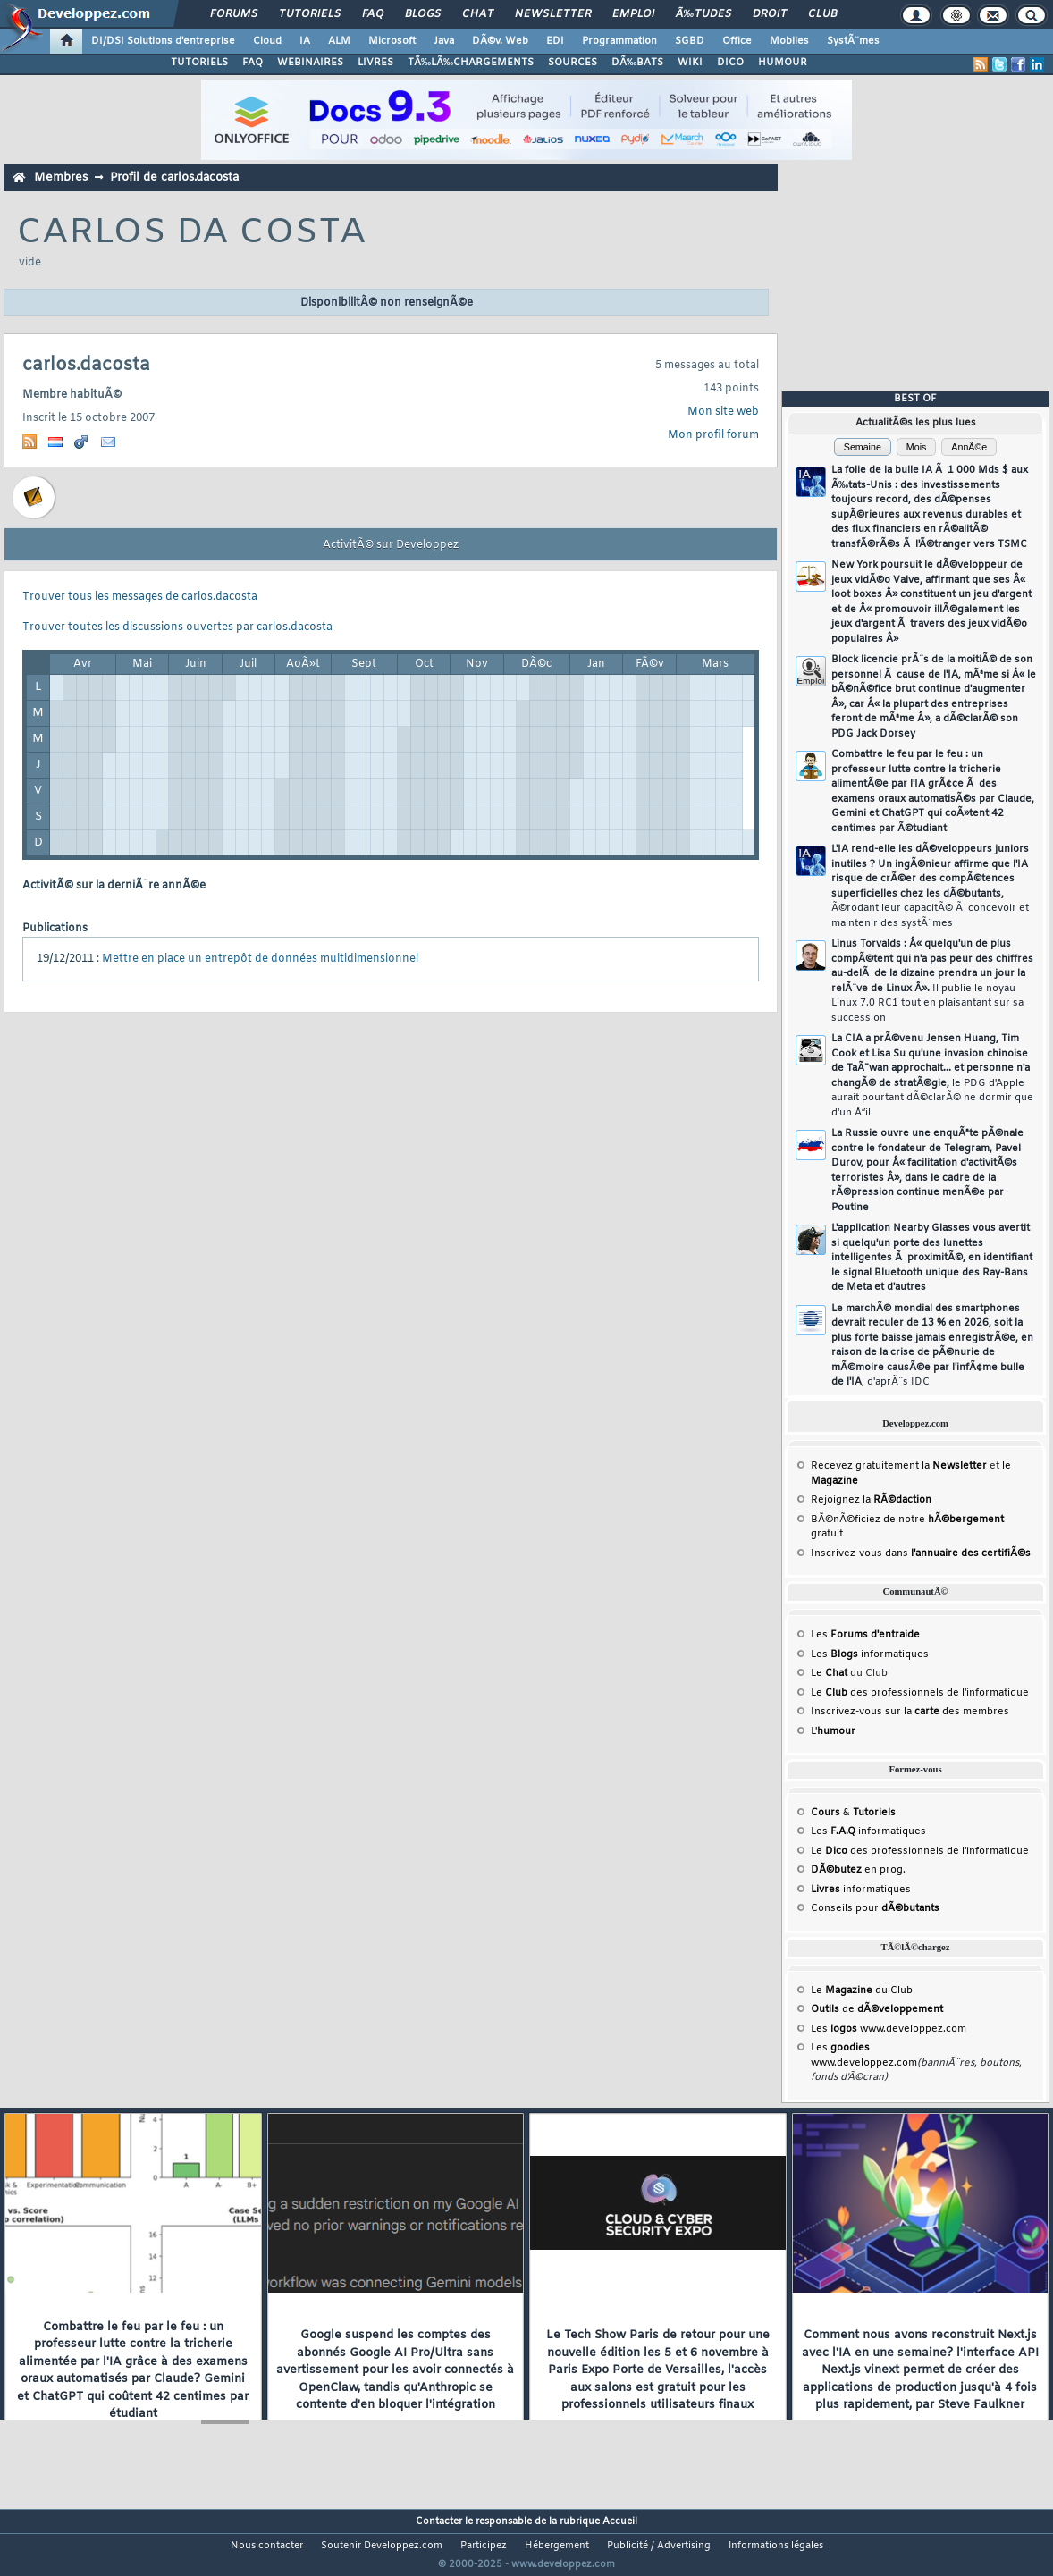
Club (822, 14)
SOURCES (572, 62)
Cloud (267, 41)
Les (865, 1635)
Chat (477, 14)
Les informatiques (870, 1654)
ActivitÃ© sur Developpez (391, 545)
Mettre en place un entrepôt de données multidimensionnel (260, 959)
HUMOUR (782, 62)
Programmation (619, 41)
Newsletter (553, 14)
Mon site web (723, 412)
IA (304, 41)
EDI (555, 41)
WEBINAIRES (310, 62)
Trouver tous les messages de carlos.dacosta (139, 597)
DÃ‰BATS (637, 62)
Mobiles (789, 41)
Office (737, 41)
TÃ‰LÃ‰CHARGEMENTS (471, 62)
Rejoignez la (871, 1500)
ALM (339, 41)
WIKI (690, 62)
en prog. (858, 1870)
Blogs (422, 14)
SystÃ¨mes (853, 41)
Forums (233, 14)
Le (829, 1673)
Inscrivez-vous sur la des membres (910, 1711)
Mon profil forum (713, 435)
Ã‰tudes (703, 14)
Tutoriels (309, 14)
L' (833, 1731)
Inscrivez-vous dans (921, 1553)
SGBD (689, 41)
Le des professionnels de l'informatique (920, 1693)
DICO (730, 62)
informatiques (861, 1889)
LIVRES (375, 62)
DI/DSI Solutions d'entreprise (163, 41)
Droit (769, 14)
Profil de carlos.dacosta (174, 177)
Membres (61, 177)
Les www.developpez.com (888, 2029)
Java (444, 41)
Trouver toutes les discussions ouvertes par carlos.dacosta (177, 627)
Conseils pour (875, 1908)
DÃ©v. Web (500, 41)
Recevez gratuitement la (899, 1466)
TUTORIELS (199, 62)
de (877, 2009)
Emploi (633, 14)
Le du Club (862, 1990)
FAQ (372, 14)
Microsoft (392, 41)
